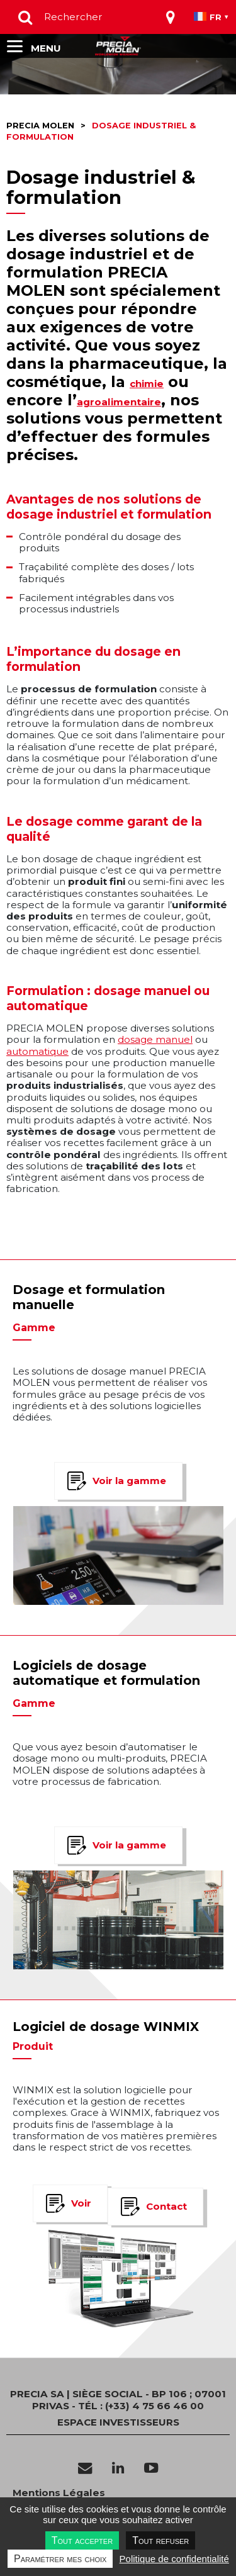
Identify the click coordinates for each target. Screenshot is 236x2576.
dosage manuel (155, 1039)
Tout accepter (82, 2540)
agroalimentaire (119, 402)
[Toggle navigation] (170, 17)
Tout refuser (160, 2540)
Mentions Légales (59, 2493)
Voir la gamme (129, 1481)
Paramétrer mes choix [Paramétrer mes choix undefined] (60, 2558)
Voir (81, 2203)
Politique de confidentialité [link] (174, 2558)
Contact (166, 2206)
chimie (147, 384)
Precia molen (40, 125)
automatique (37, 1051)
